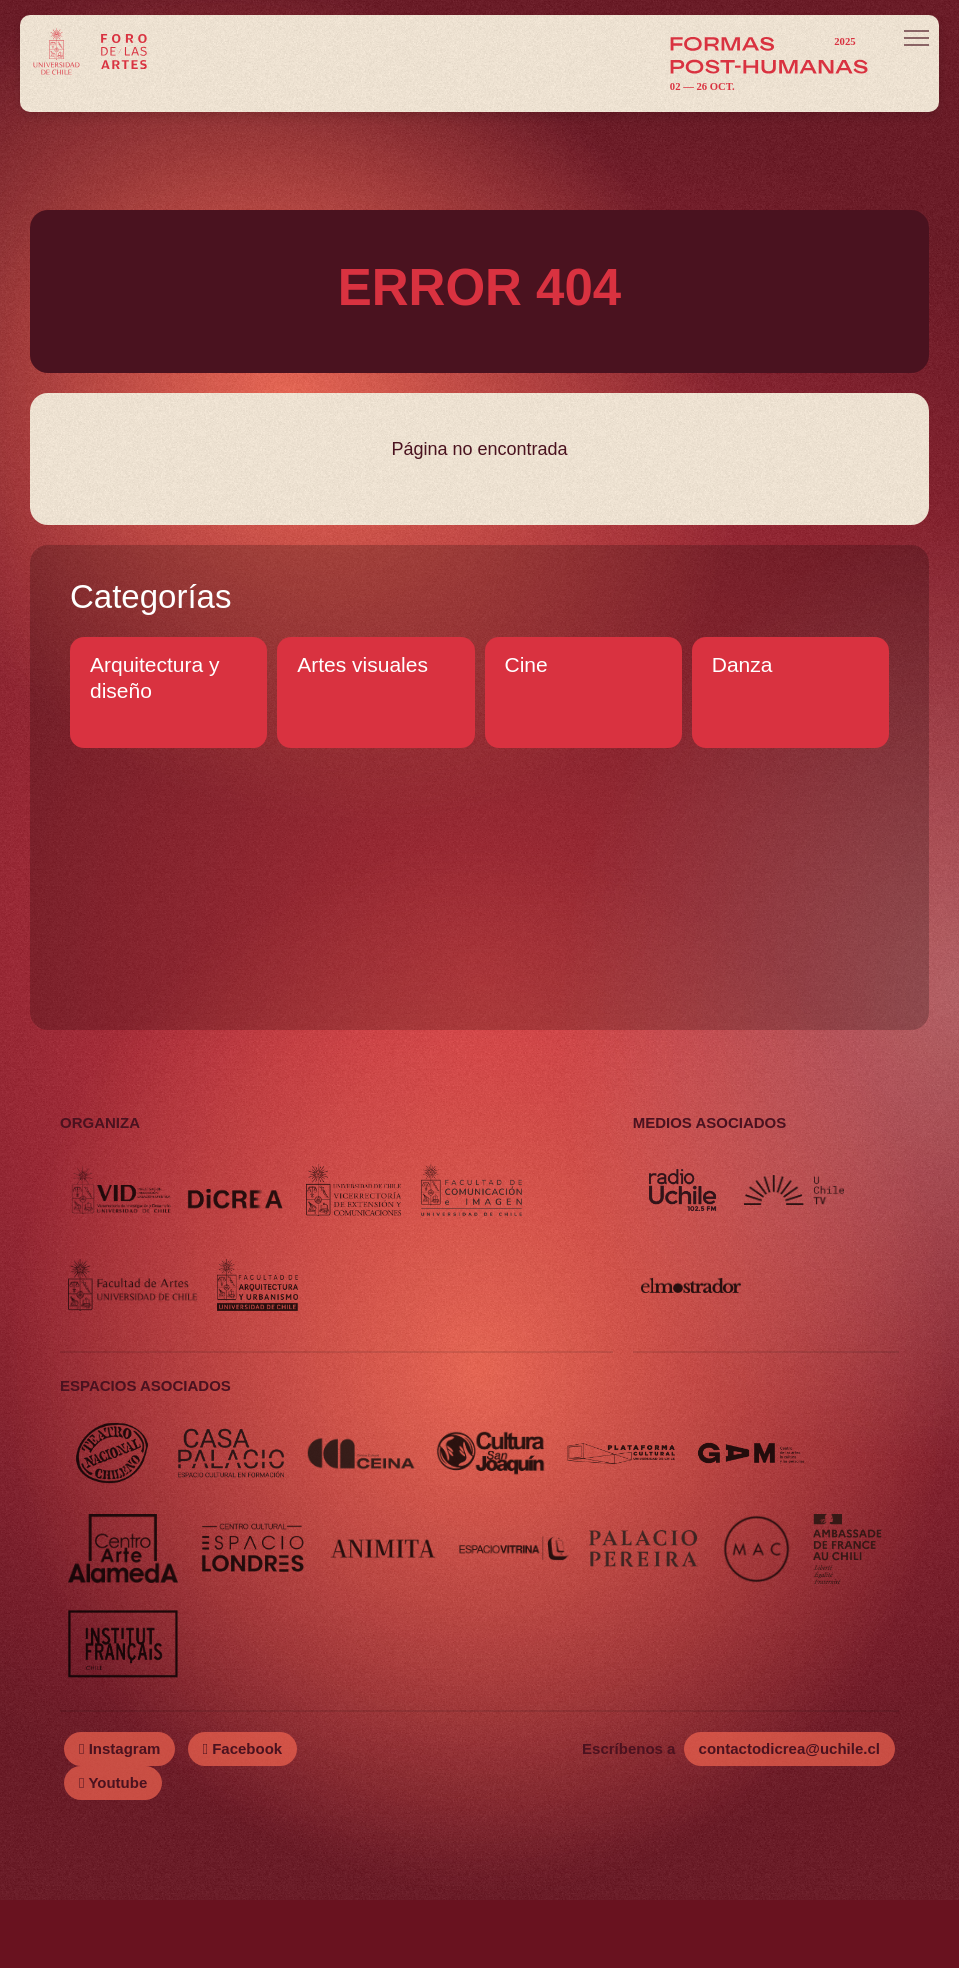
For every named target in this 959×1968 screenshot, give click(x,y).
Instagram (119, 1816)
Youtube (113, 1850)
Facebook (243, 1816)
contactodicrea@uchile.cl (789, 1816)
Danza (742, 664)
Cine (526, 664)
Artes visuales (362, 664)
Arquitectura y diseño (155, 677)
